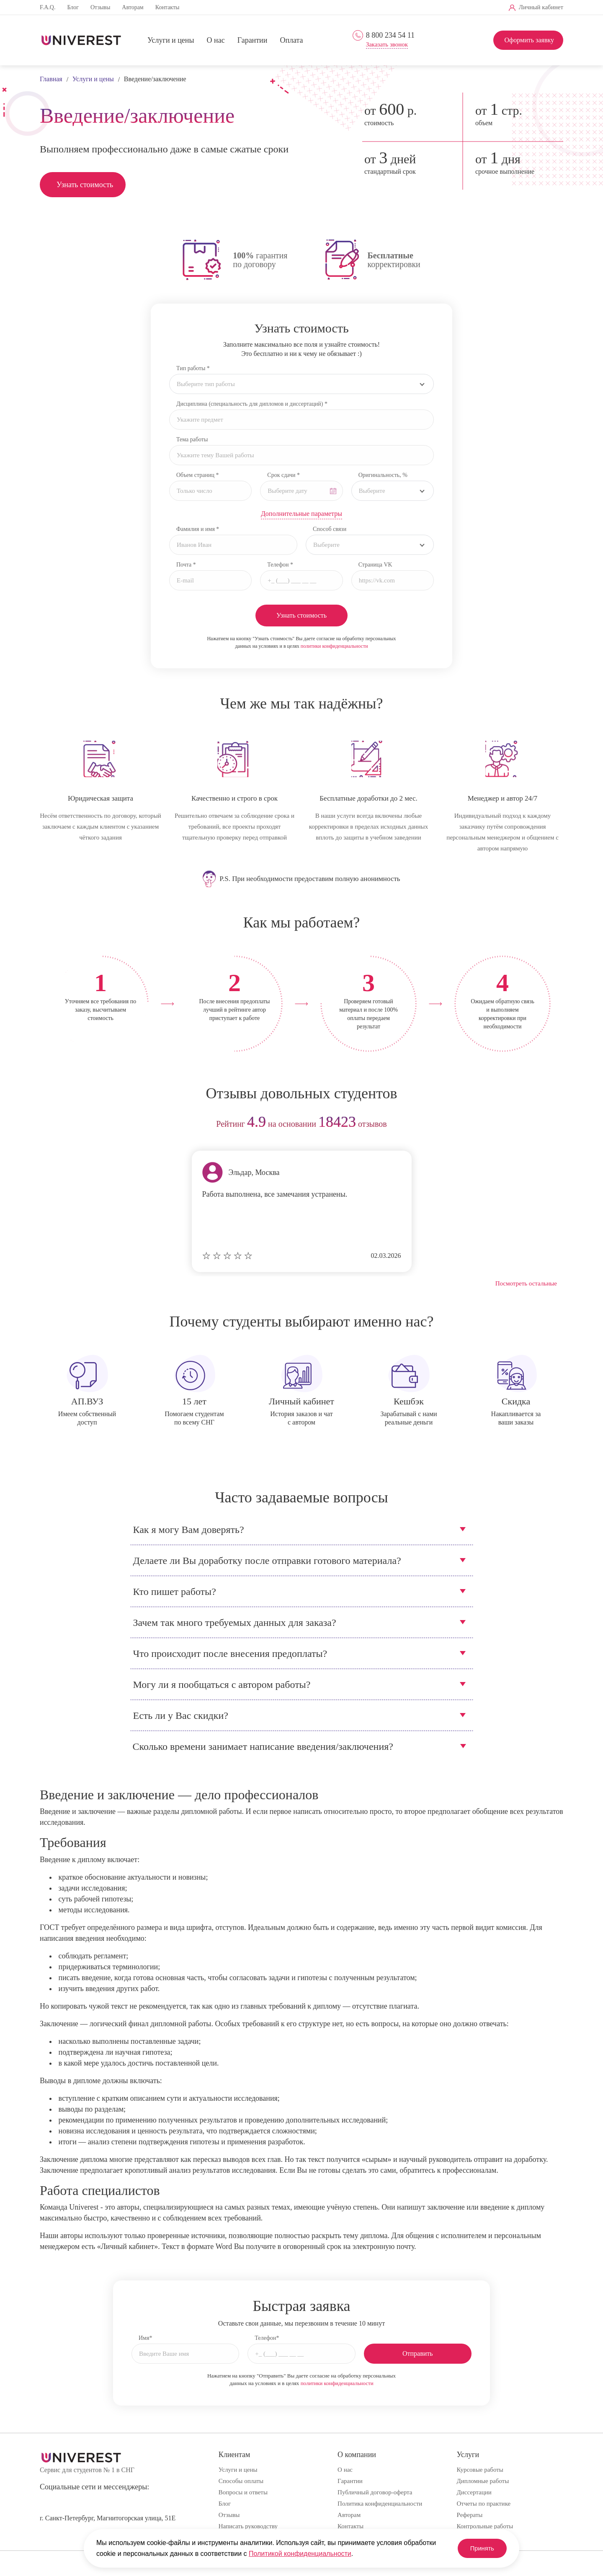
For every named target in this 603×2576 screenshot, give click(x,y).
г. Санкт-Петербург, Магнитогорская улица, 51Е (107, 2518)
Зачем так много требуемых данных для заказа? (234, 1622)
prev (49, 1124)
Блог (73, 7)
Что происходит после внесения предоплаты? (230, 1653)
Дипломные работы (483, 2481)
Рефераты (470, 2515)
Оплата (291, 40)
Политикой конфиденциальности (300, 2553)
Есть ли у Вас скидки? (180, 1715)
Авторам (132, 7)
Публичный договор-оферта (375, 2492)
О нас (216, 40)
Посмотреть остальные (526, 1283)
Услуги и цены (170, 40)
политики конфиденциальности (334, 646)
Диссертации (474, 2492)
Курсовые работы (480, 2469)
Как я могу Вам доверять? (188, 1529)
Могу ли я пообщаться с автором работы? (222, 1684)
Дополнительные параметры (301, 513)
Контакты (167, 7)
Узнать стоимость (85, 184)
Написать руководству (248, 2526)
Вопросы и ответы (243, 2492)
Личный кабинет (541, 7)
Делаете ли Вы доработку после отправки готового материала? (267, 1560)
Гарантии (252, 40)
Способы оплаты (241, 2481)
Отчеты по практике (484, 2503)
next (553, 1124)
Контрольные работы (485, 2526)
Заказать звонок (387, 44)
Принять (477, 2548)
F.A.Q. (47, 7)
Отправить (417, 2353)
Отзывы (100, 7)
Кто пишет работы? (174, 1591)
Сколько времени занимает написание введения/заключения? (263, 1746)
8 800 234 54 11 (390, 35)
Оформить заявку (529, 40)
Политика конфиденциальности (380, 2503)
